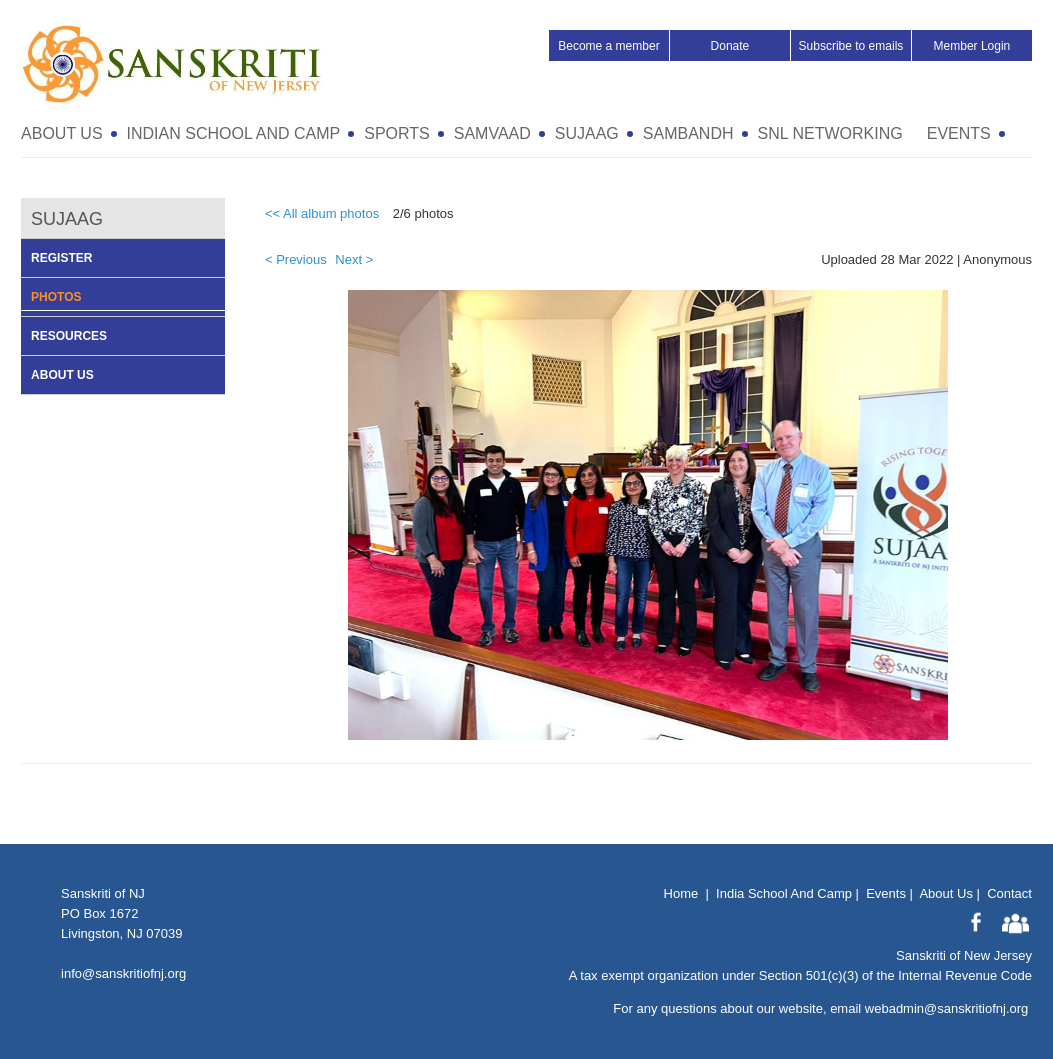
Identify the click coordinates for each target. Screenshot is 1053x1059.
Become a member (608, 46)
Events (886, 893)
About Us (945, 893)
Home (681, 893)
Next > (354, 259)
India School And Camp (784, 893)
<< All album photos (322, 213)
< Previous (296, 259)
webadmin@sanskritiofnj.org (947, 1008)
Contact (1009, 893)
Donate (730, 46)
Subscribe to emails (851, 46)
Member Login (972, 46)
